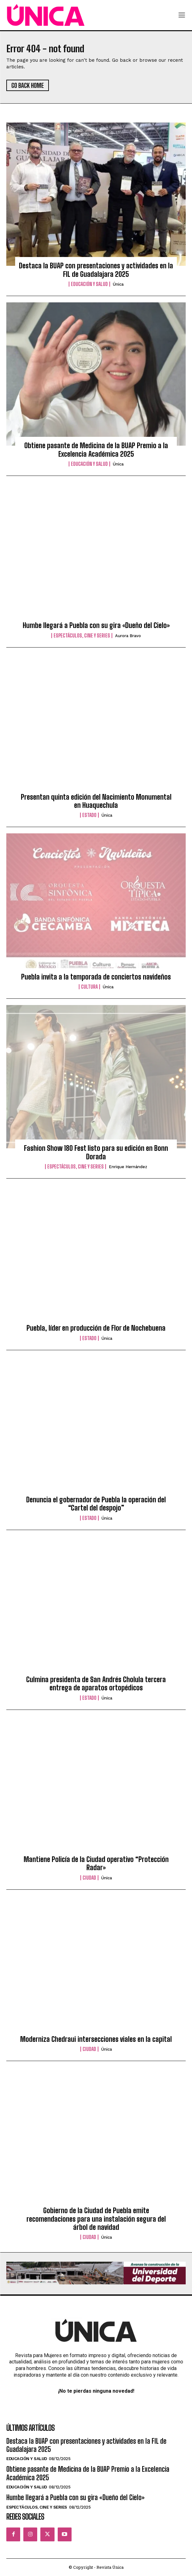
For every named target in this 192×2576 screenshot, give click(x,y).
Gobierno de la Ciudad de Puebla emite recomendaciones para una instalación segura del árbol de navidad (96, 2218)
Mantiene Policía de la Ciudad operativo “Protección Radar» (96, 1863)
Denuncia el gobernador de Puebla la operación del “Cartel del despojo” (96, 1503)
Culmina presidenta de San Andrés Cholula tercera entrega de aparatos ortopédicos (96, 1683)
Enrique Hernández (128, 1166)
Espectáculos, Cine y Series (82, 635)
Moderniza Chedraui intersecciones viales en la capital (96, 2039)
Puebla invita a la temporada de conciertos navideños (96, 977)
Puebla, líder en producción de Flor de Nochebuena (96, 1328)
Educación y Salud (89, 284)
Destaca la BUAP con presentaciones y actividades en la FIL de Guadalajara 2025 (96, 269)
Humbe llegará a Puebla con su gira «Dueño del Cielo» (96, 625)
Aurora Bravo (128, 635)
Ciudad (89, 1877)
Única (118, 284)
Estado (89, 815)
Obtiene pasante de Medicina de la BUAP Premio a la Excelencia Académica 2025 (96, 449)
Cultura (89, 986)
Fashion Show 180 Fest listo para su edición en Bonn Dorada (96, 1152)
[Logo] (45, 15)
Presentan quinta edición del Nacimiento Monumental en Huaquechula (96, 801)
